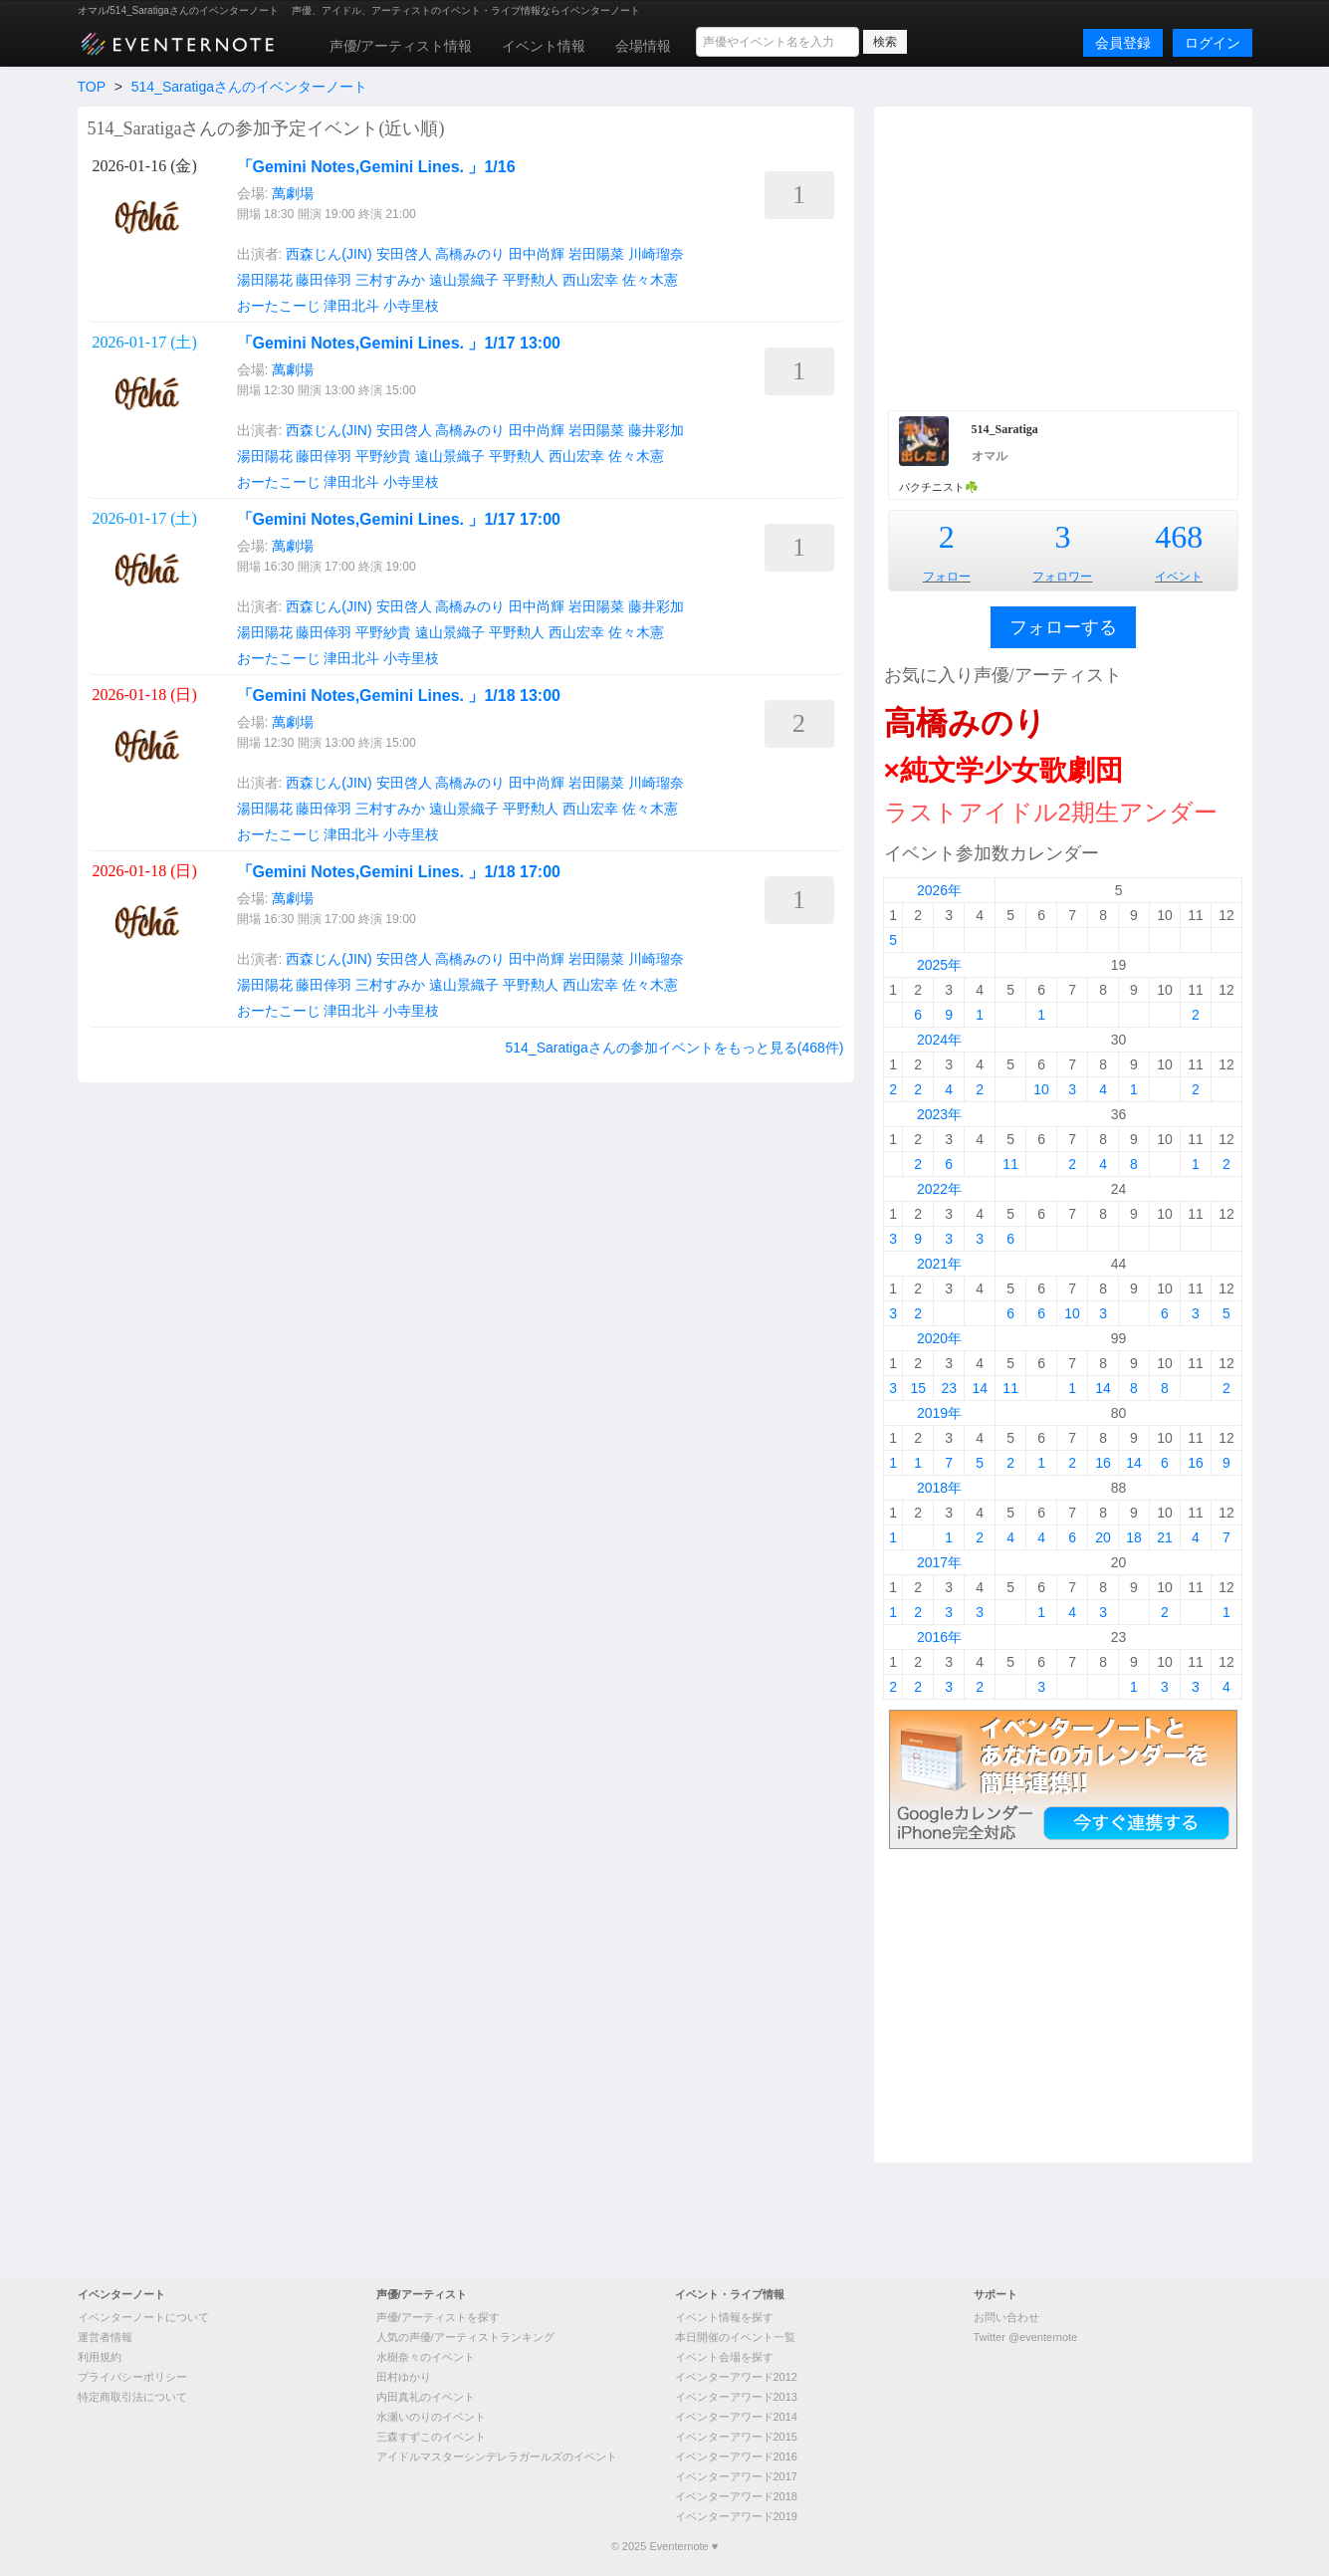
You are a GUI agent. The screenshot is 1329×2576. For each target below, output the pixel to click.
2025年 (939, 965)
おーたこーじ (279, 306)
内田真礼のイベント (425, 2397)
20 (1103, 1537)
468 (1179, 537)
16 (1103, 1463)
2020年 (939, 1338)
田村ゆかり (403, 2377)
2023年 (939, 1114)
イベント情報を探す (724, 2317)
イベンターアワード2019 (736, 2516)
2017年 (939, 1562)
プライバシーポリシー (132, 2377)
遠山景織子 (464, 280)
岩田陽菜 (596, 254)
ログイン (1212, 43)
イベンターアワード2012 (736, 2377)
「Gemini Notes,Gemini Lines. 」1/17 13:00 (398, 343)
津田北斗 (351, 306)
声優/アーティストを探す (438, 2317)
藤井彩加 (656, 430)
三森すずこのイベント (431, 2437)
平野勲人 (530, 280)
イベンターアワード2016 (736, 2456)
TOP (92, 87)
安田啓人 (404, 254)
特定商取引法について (132, 2397)
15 (918, 1388)
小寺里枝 (411, 306)
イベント (1179, 577)
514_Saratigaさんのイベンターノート (249, 87)
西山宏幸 (590, 280)
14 (980, 1388)
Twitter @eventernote (1026, 2337)
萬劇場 (293, 193)
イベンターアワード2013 (736, 2397)
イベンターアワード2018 (736, 2496)
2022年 (939, 1189)
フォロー (947, 577)
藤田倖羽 (323, 280)
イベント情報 (543, 46)
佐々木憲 (650, 280)
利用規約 (99, 2357)
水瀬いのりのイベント (431, 2417)
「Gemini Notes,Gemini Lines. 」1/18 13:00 (398, 695)
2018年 (939, 1488)
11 (1010, 1164)
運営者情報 (105, 2337)
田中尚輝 (536, 254)
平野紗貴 (383, 456)
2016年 (939, 1637)
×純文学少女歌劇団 (1003, 770)
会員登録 (1123, 43)
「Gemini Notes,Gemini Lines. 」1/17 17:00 (398, 519)
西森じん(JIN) (328, 254)
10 (1041, 1089)
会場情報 (643, 46)
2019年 (939, 1413)
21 (1165, 1537)
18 (1134, 1537)
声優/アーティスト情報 (401, 46)
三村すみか (390, 280)
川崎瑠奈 (656, 254)
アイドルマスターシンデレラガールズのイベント (496, 2456)
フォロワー (1062, 577)
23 (949, 1388)
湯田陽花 (265, 280)
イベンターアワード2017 (736, 2476)
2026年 (939, 890)
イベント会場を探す (724, 2357)
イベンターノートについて (143, 2317)
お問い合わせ (1006, 2317)
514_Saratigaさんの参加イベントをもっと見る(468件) (675, 1047)
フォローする (1063, 627)
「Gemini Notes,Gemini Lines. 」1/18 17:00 (398, 871)
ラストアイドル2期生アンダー (1051, 812)
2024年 (939, 1040)
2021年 (939, 1264)
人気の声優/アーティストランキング (465, 2337)
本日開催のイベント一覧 (735, 2337)
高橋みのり (470, 254)
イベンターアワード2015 (736, 2437)
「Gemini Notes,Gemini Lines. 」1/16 (376, 166)
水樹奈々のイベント (425, 2357)
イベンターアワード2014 (736, 2417)
